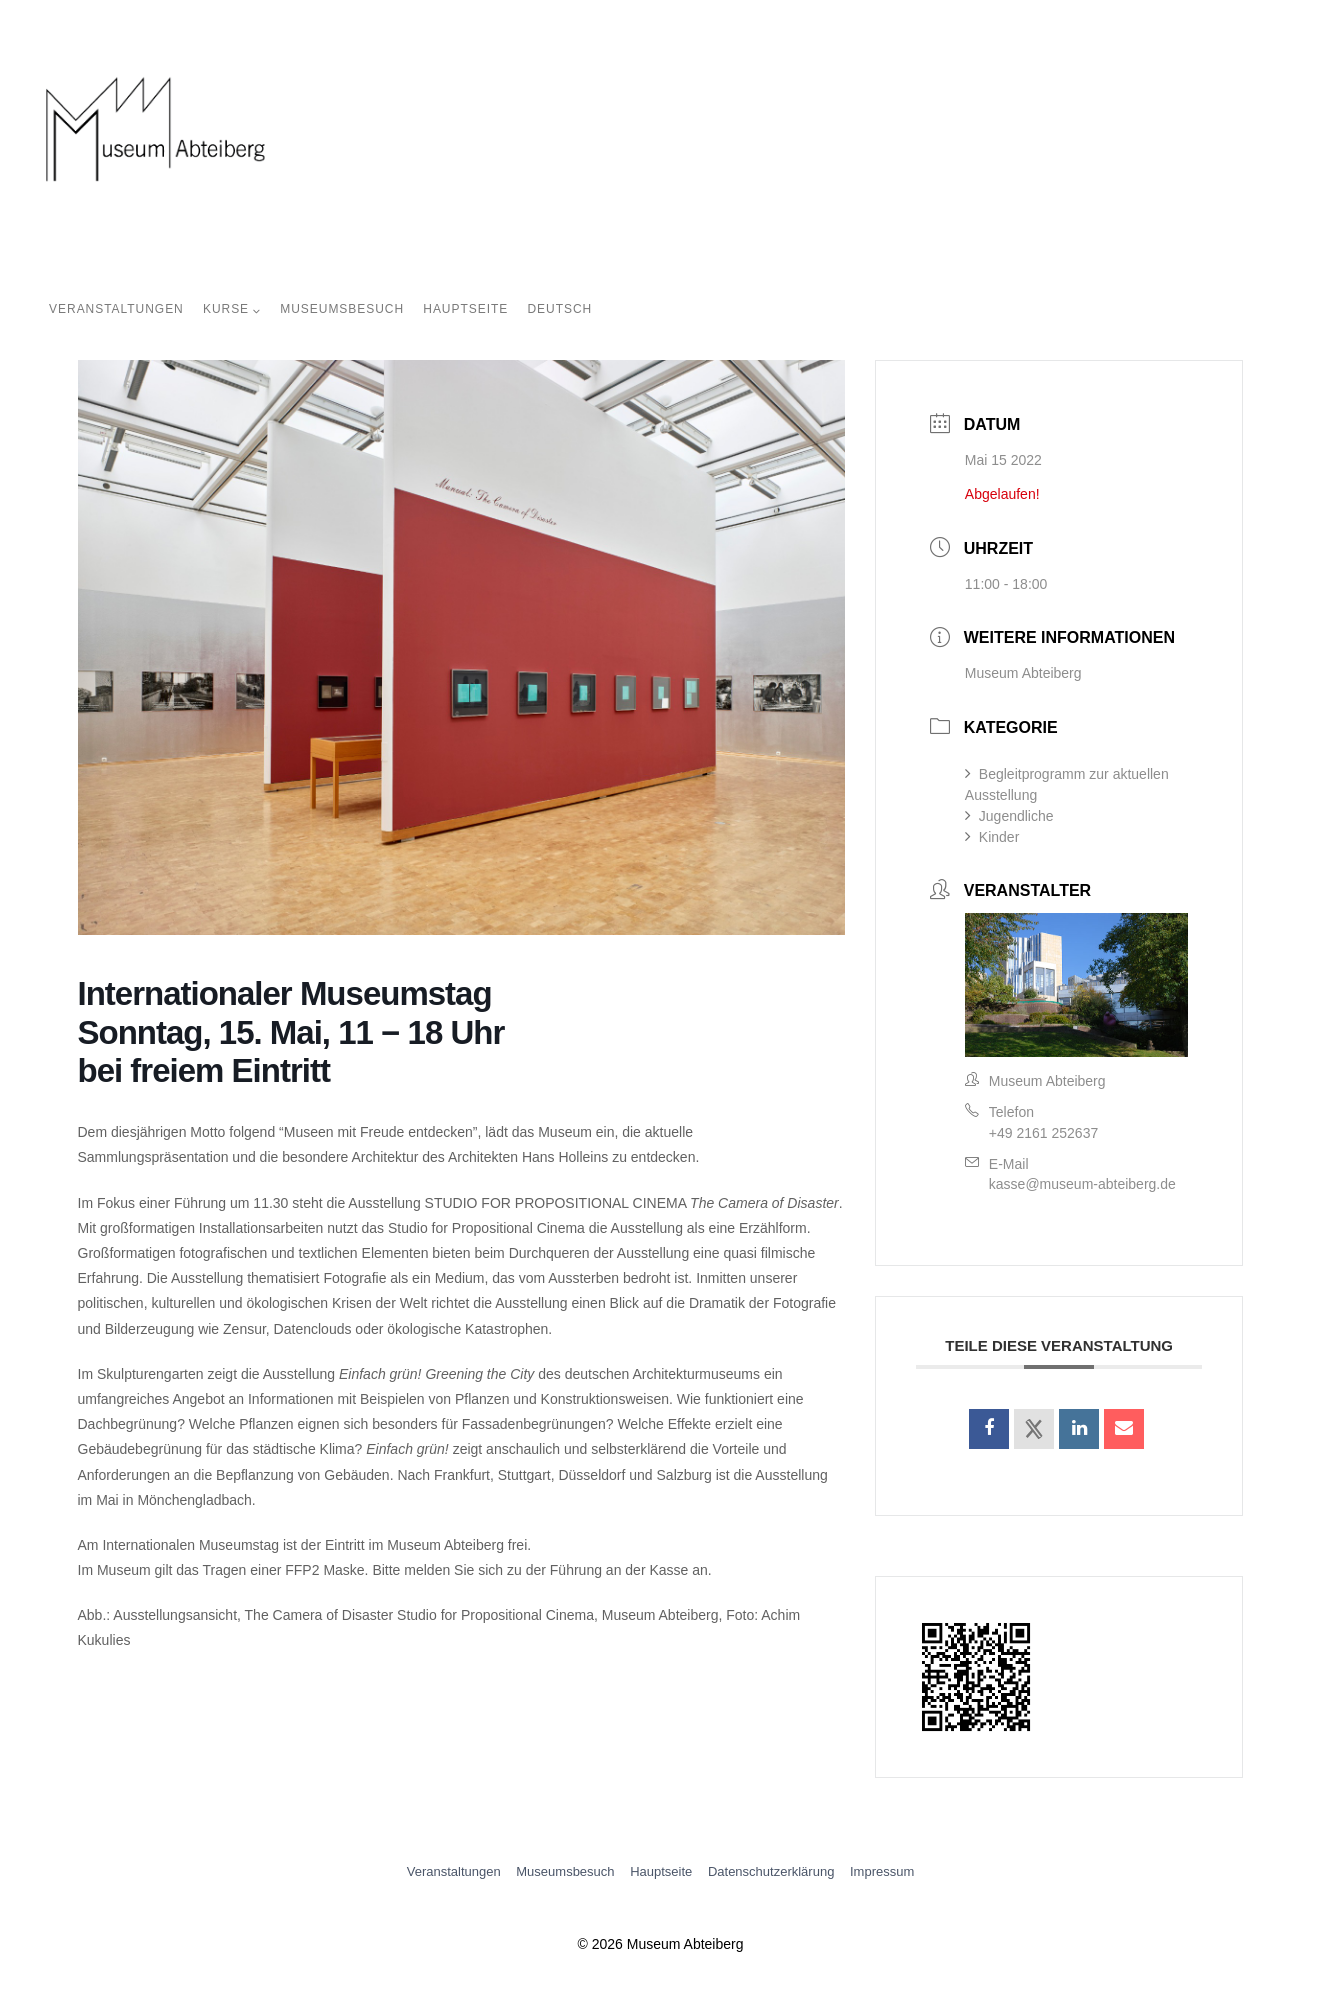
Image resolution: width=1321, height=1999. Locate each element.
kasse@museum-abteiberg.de (1082, 1184)
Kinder (992, 837)
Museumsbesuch (342, 309)
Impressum (882, 1871)
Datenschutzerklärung (771, 1871)
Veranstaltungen (116, 309)
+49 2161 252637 (1043, 1133)
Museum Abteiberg (1023, 673)
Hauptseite (465, 309)
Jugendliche (1009, 816)
